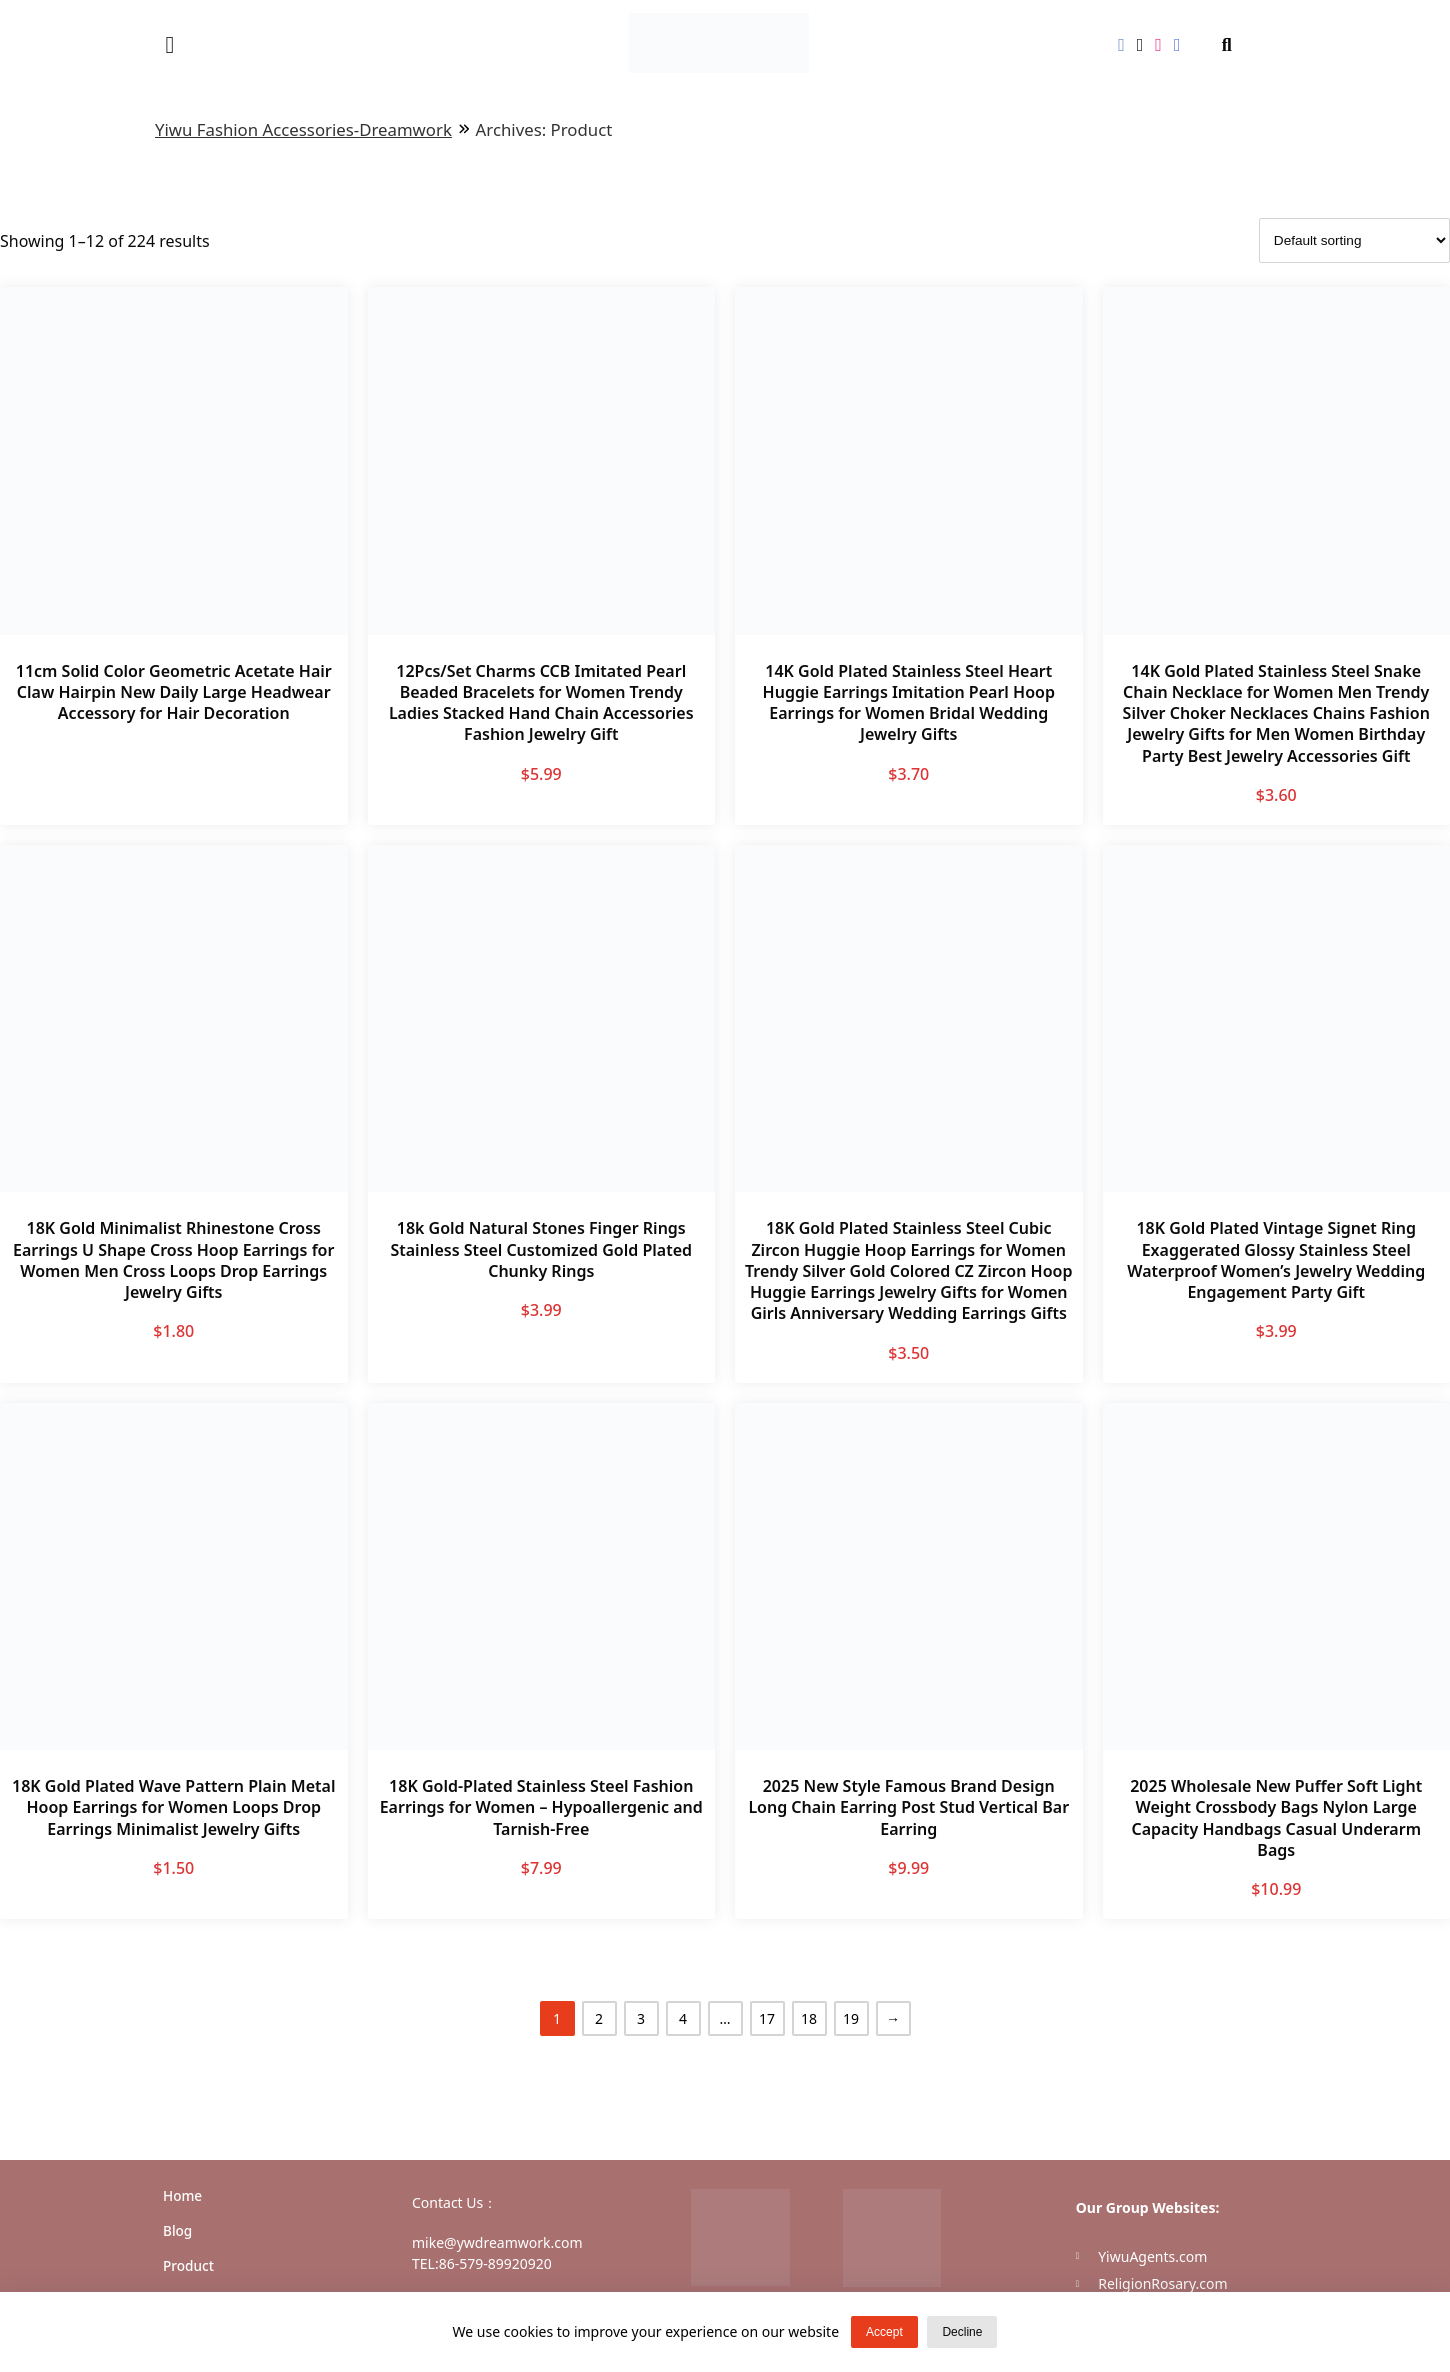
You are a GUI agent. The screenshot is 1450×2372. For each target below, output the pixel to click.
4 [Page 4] (683, 2018)
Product (188, 2265)
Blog (177, 2230)
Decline (962, 2332)
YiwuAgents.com (1152, 2256)
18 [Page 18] (809, 2018)
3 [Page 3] (641, 2018)
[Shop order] (1354, 240)
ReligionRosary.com (1162, 2283)
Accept (884, 2332)
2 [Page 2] (599, 2018)
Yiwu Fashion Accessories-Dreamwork (303, 129)
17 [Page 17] (767, 2018)
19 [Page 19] (851, 2018)
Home (182, 2195)
